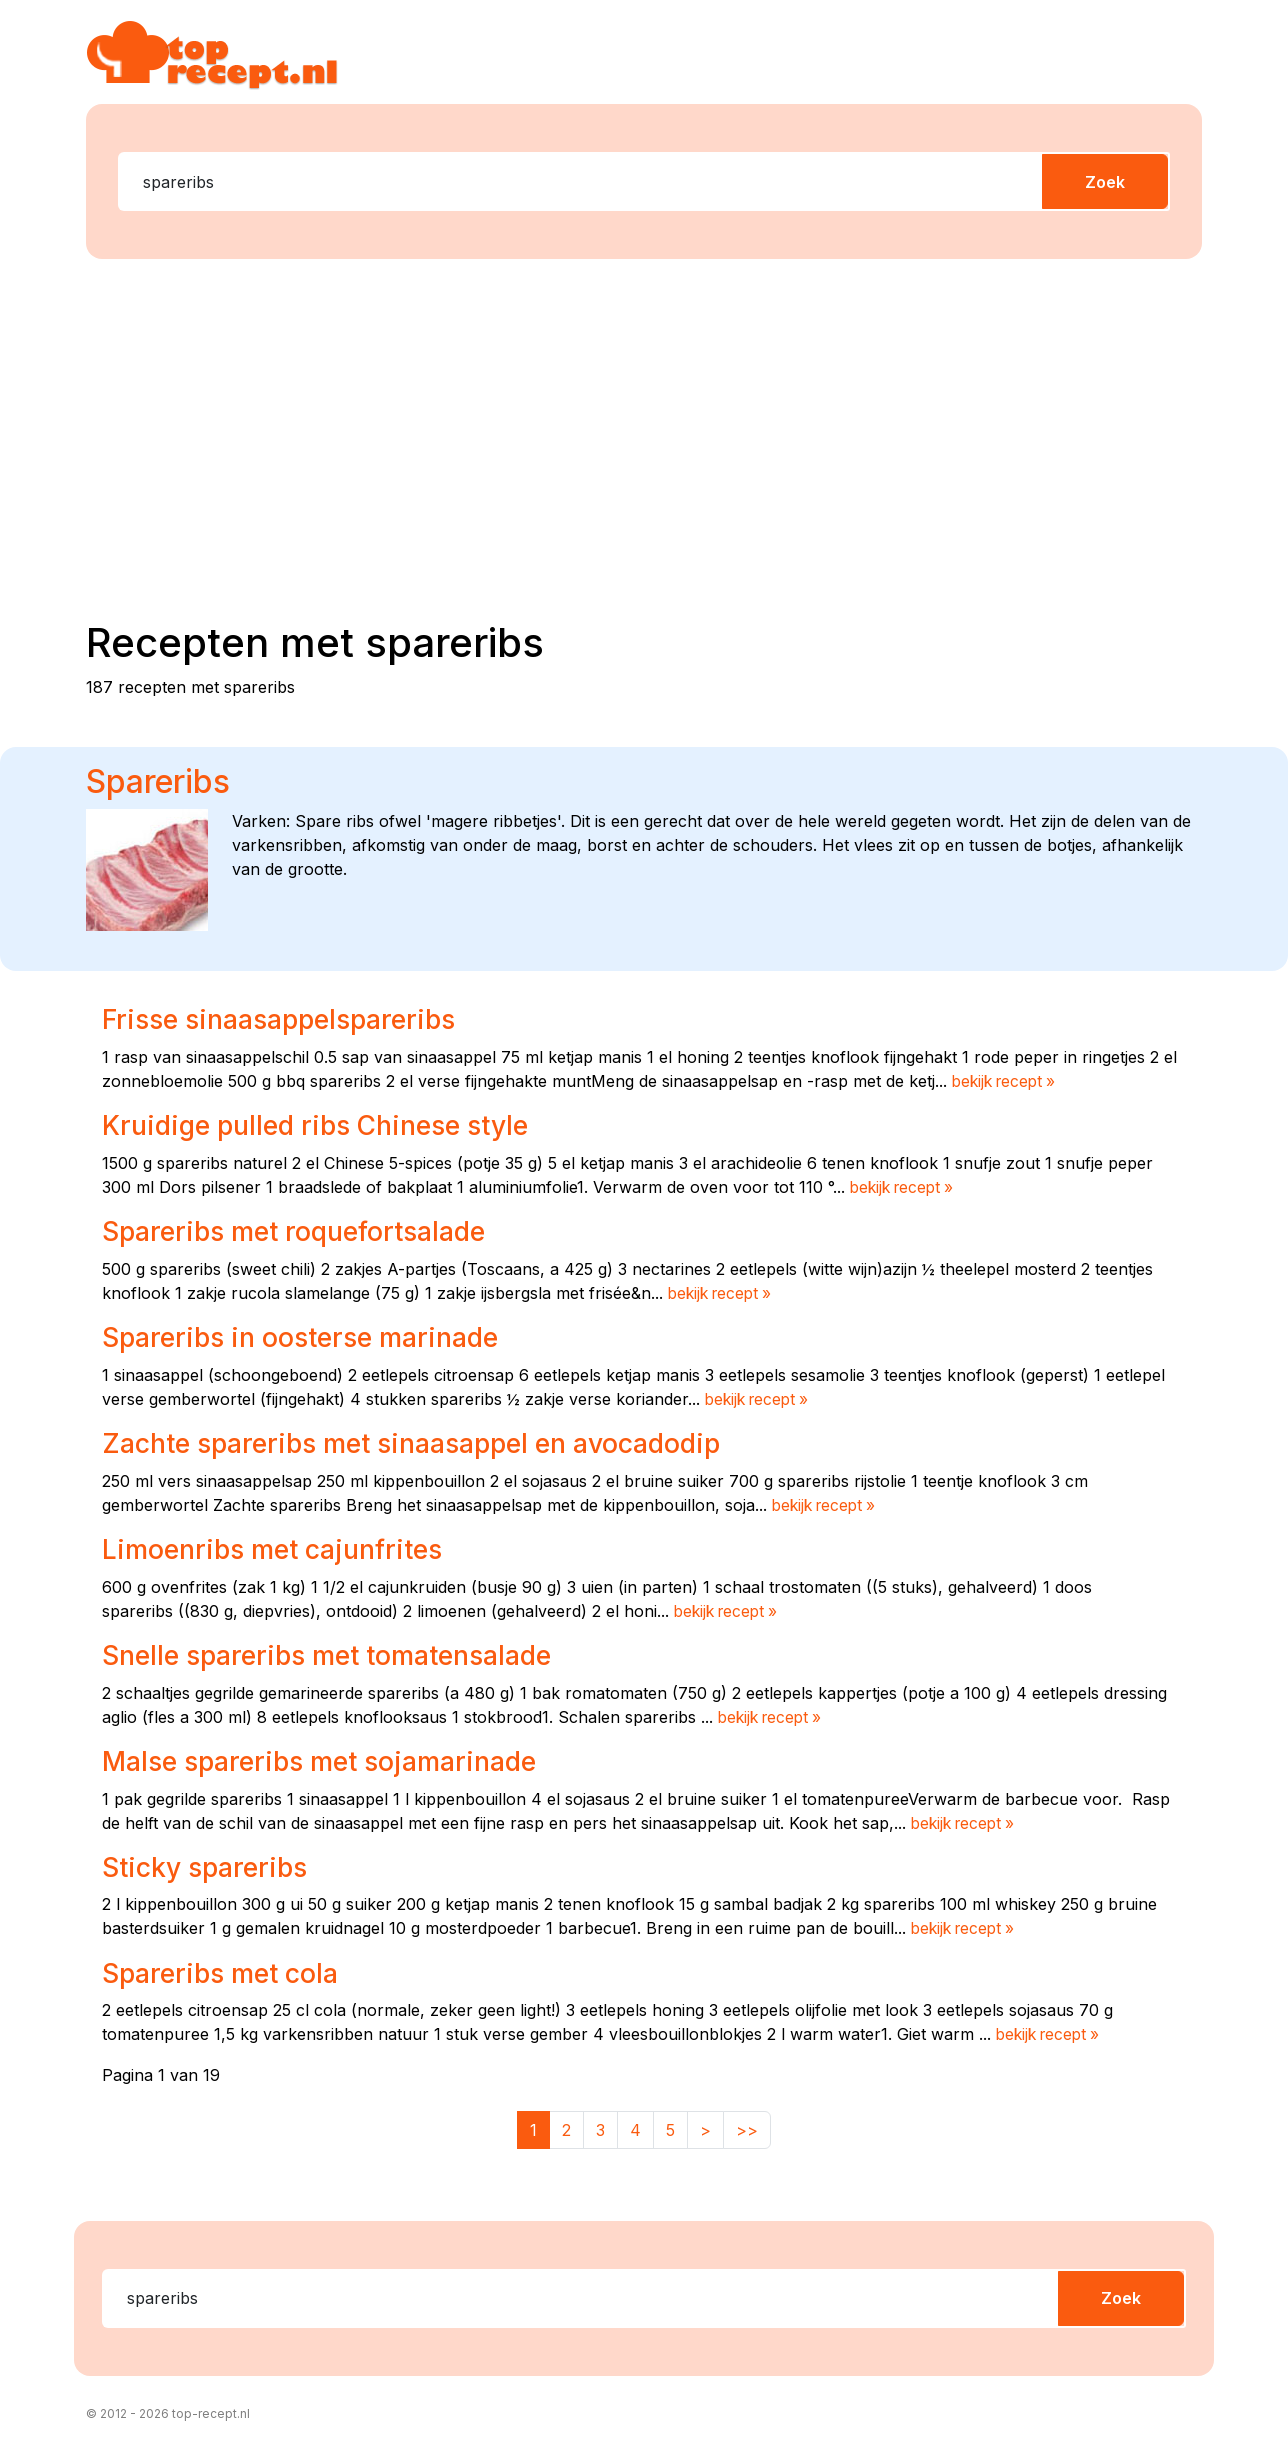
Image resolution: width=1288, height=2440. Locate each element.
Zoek (1105, 182)
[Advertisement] (656, 431)
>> (747, 2126)
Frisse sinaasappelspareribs (288, 1019)
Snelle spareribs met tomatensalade (339, 1653)
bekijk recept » (1007, 1081)
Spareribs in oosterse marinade (309, 1336)
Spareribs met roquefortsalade (304, 1231)
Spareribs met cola (226, 1970)
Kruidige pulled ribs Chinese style (326, 1125)
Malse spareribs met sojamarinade (330, 1759)
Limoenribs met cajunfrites (282, 1547)
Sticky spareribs (210, 1864)
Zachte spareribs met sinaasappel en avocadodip (428, 1442)
